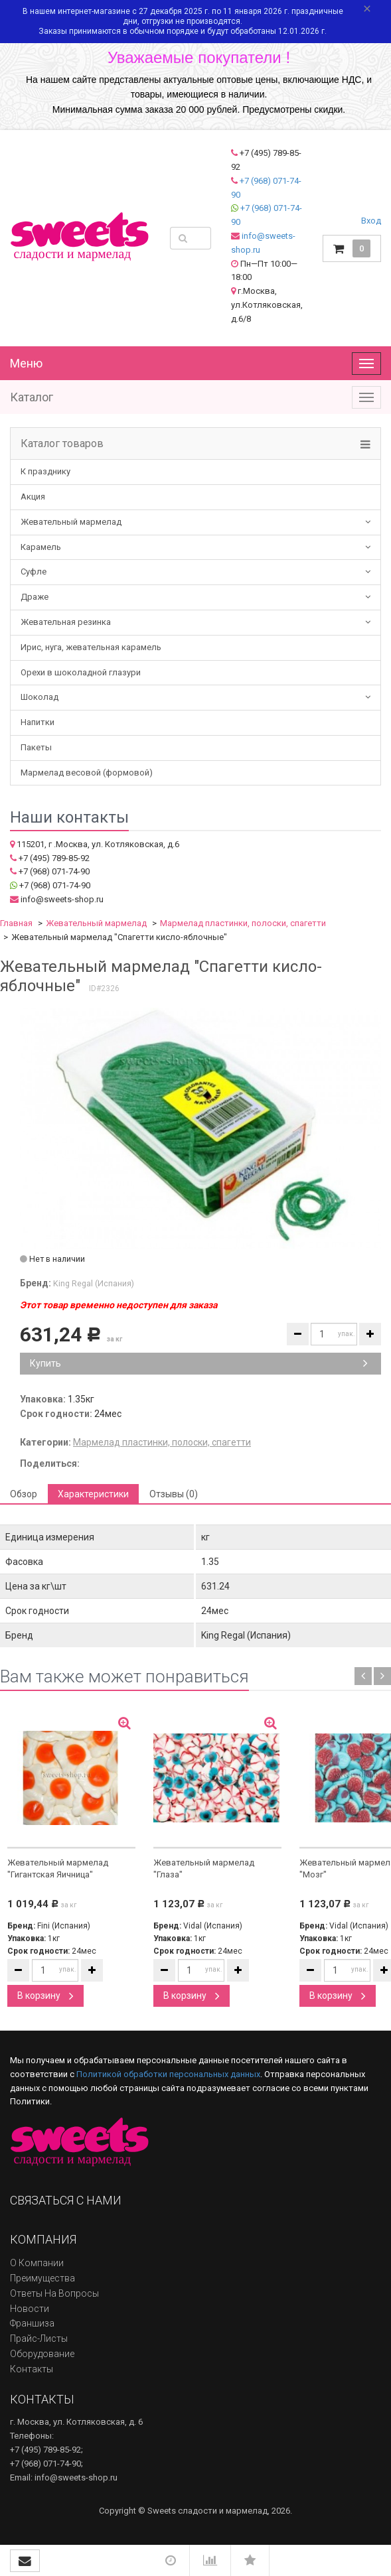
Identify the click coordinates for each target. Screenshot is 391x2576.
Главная (16, 923)
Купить (199, 1363)
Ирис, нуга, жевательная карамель (91, 647)
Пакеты (36, 747)
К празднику (45, 471)
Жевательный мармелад (71, 522)
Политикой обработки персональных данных (168, 2074)
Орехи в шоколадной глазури (81, 672)
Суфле (33, 571)
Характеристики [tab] (93, 1494)
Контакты (31, 2369)
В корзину (45, 1995)
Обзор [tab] (23, 1494)
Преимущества (42, 2278)
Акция (33, 497)
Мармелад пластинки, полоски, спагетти (243, 923)
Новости (29, 2308)
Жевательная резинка (66, 622)
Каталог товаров (62, 444)
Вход (371, 221)
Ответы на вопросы (54, 2293)
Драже (34, 597)
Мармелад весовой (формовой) (87, 773)
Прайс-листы (39, 2338)
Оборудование (42, 2353)
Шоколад (39, 697)
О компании (37, 2263)
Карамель (41, 547)
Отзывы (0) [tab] (173, 1494)
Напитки (37, 722)
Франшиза (32, 2323)
